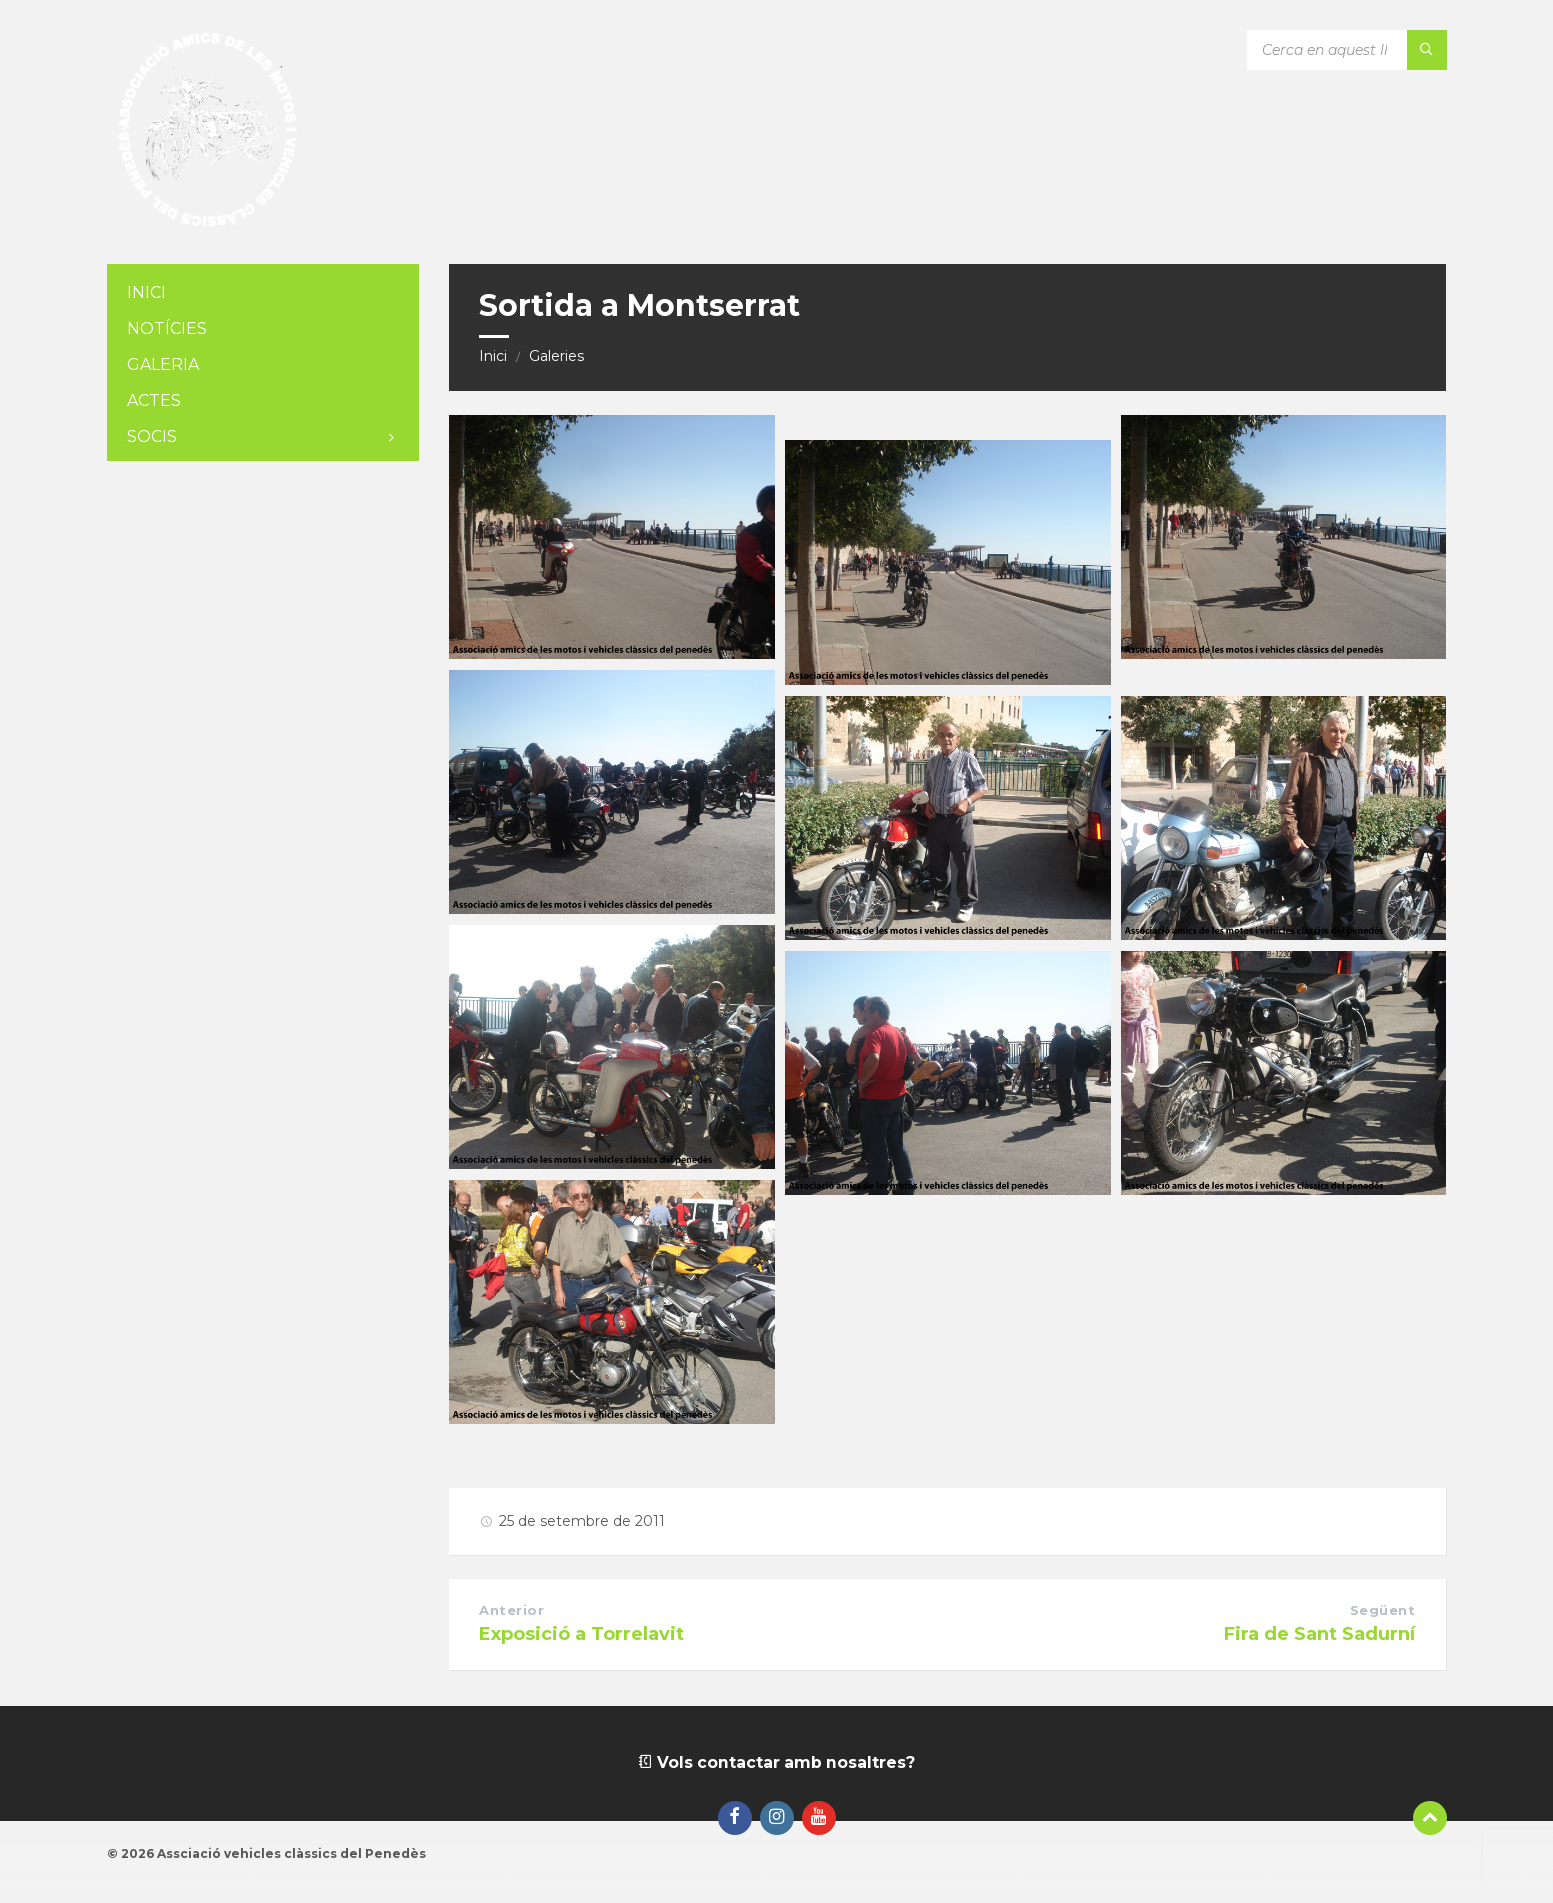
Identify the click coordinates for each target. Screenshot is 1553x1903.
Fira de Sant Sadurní (1319, 1634)
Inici (493, 356)
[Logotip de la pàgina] (207, 224)
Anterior (511, 1610)
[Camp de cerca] (1347, 50)
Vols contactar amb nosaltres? (776, 1762)
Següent (1383, 1610)
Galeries (556, 356)
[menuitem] (263, 293)
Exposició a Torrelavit (581, 1634)
